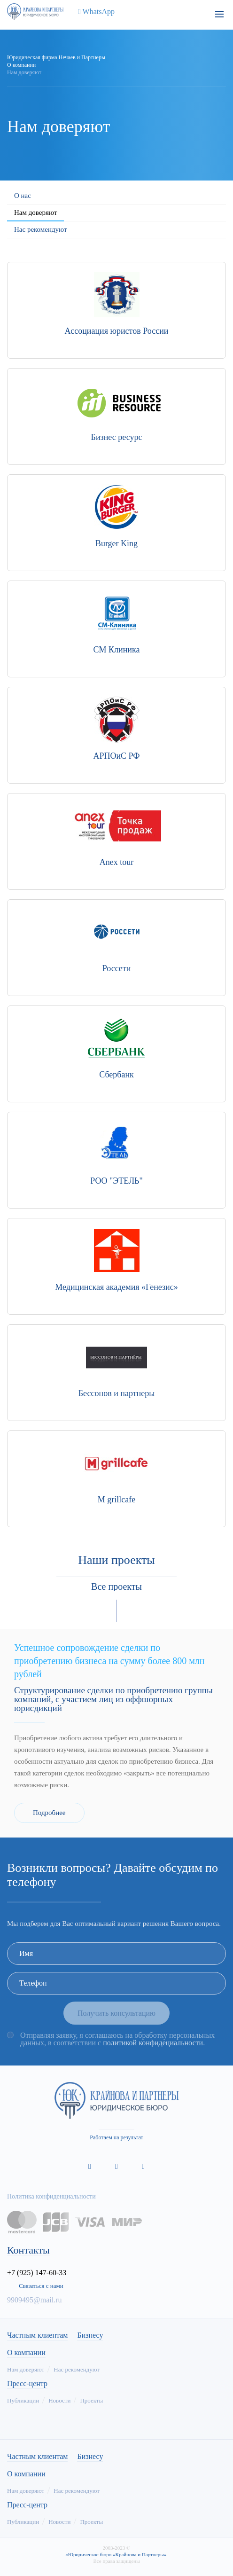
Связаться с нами (41, 2285)
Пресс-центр (27, 2384)
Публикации (23, 2400)
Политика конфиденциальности (51, 2196)
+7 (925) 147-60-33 (36, 2273)
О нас (22, 195)
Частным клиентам (37, 2335)
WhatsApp (94, 12)
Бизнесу (90, 2335)
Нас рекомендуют (40, 229)
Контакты (28, 2250)
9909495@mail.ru (34, 2300)
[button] (108, 1611)
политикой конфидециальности (153, 2043)
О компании (26, 2352)
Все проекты (116, 1586)
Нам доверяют (35, 212)
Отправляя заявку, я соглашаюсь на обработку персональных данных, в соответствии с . (117, 2039)
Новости (59, 2400)
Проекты (91, 2400)
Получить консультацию (116, 2013)
